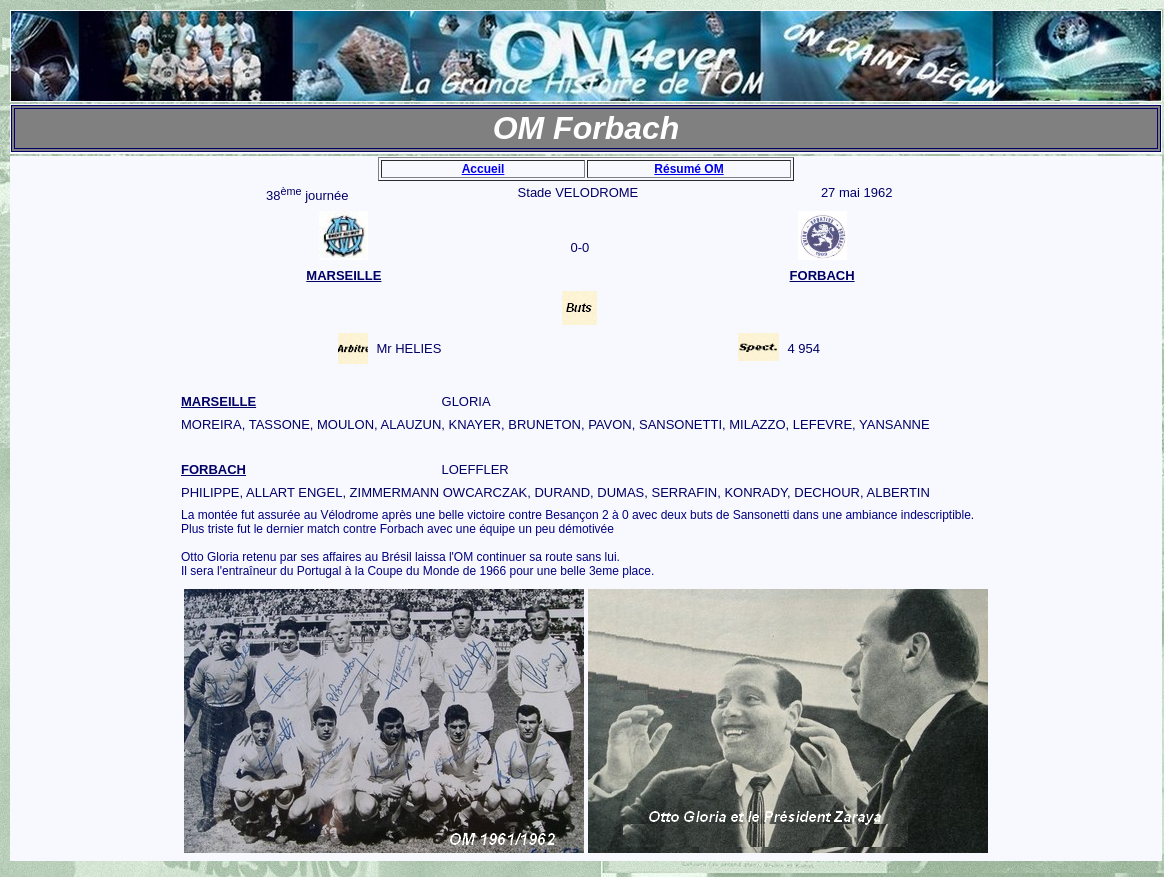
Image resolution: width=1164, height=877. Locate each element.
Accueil (483, 169)
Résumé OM (688, 169)
